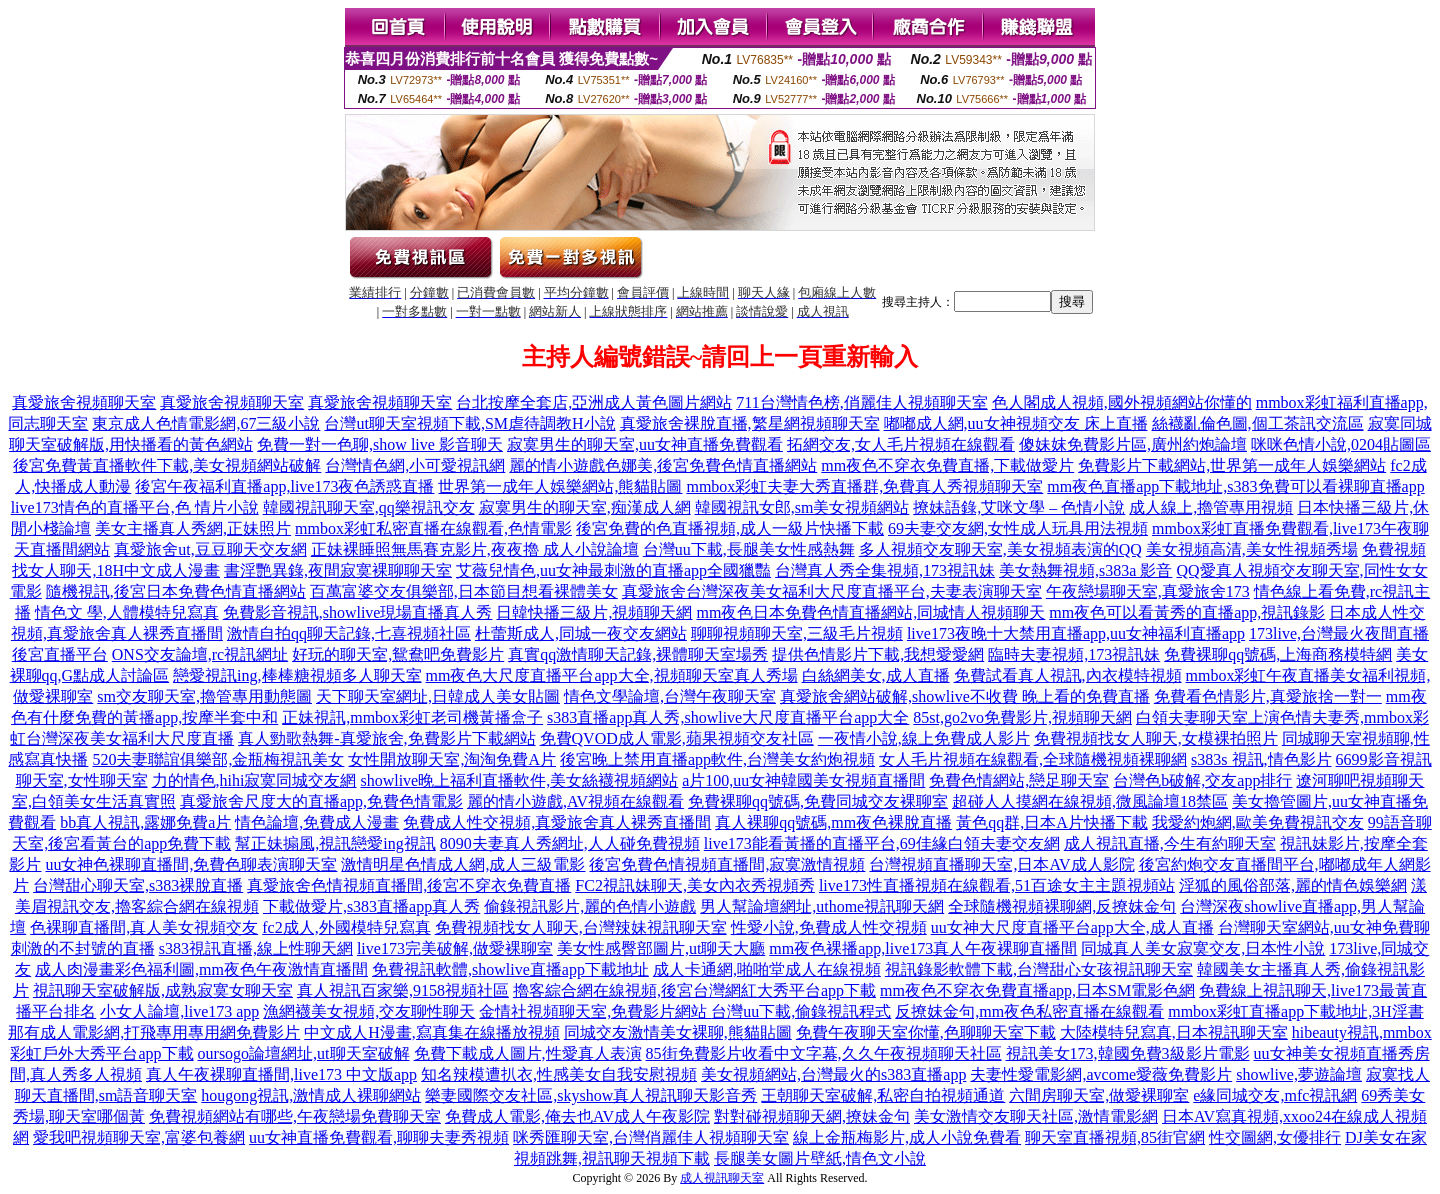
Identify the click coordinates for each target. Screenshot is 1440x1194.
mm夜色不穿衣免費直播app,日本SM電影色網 (1037, 990)
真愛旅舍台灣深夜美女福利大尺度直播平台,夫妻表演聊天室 (832, 591)
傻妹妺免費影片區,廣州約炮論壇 (1133, 444)
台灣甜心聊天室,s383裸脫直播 (138, 885)
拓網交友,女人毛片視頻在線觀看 (901, 444)
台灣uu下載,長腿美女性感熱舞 (749, 549)
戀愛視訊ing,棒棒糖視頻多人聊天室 (297, 675)
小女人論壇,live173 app (179, 1011)
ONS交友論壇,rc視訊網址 (200, 654)
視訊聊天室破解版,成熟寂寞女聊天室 (163, 990)
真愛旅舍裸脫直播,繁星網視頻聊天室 (750, 423)
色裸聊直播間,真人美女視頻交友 (144, 927)
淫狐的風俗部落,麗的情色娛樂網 (1293, 885)
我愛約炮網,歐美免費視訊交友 (1258, 822)
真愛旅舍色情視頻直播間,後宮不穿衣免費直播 (409, 885)
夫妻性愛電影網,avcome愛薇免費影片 (1101, 1074)
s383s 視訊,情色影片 (1261, 759)
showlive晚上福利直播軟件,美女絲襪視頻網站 (519, 780)
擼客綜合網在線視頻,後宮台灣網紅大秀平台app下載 (694, 990)
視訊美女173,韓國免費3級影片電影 (1128, 1053)
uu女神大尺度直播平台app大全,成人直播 (1072, 927)
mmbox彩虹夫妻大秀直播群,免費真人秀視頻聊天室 (864, 486)
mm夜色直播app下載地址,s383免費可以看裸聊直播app (1235, 486)
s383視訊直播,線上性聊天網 (256, 948)
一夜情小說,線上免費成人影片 (924, 738)
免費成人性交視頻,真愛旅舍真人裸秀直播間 (557, 822)
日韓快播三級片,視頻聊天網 (594, 612)
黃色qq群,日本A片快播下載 (1052, 822)
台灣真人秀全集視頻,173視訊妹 (885, 570)
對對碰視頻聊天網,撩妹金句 (812, 1116)
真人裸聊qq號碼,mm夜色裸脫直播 (833, 822)
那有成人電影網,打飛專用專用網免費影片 (154, 1032)
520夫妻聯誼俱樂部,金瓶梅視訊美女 (218, 759)
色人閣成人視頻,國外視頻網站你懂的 (1122, 402)
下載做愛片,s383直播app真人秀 (371, 906)
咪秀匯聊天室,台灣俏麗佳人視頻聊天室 (651, 1137)
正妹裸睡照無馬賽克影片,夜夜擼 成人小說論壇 (475, 549)
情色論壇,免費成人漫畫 (317, 822)
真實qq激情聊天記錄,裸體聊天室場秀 (638, 654)
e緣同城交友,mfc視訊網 (1275, 1095)
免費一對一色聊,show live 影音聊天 (380, 444)
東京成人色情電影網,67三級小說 (206, 423)
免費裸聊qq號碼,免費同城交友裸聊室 (818, 801)
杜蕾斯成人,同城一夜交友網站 (581, 633)
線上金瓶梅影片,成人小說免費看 (907, 1137)
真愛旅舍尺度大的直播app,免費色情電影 (321, 801)
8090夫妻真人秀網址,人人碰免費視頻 (570, 843)
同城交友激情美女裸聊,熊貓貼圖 (678, 1032)
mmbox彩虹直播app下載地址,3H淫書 (1296, 1011)
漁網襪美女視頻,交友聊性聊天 (369, 1011)
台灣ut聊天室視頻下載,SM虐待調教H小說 (469, 423)
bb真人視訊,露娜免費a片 (145, 822)
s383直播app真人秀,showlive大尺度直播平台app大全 (728, 717)
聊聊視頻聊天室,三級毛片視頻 (797, 633)
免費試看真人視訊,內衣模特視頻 (1068, 675)
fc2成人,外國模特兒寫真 (346, 927)
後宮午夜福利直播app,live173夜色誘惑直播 (284, 486)
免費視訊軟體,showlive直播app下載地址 (510, 969)
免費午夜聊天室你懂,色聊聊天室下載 (926, 1032)
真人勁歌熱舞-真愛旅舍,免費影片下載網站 (386, 738)
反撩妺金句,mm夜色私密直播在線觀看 (1029, 1011)
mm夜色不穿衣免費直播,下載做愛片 (947, 465)
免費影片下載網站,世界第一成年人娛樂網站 (1232, 465)
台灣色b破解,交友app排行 (1202, 780)
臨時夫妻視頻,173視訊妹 (1074, 654)
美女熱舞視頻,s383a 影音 (1085, 570)
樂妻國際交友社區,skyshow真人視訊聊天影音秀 (591, 1095)
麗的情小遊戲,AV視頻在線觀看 (575, 801)
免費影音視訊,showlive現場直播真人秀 (358, 612)
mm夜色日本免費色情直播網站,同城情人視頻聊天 (870, 612)
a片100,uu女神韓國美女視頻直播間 (803, 780)
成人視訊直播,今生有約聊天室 (1170, 843)
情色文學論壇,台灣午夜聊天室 (670, 696)
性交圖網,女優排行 (1275, 1137)
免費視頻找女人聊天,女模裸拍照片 (1156, 738)
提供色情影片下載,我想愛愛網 (878, 654)
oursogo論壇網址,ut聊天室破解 (304, 1053)
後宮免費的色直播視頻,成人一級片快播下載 (730, 528)
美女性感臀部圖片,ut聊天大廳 (661, 948)
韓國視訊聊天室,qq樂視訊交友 (369, 507)
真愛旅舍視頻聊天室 (84, 402)
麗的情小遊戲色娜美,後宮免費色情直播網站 (663, 465)
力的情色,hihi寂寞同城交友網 (254, 780)
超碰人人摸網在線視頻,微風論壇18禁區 (1090, 801)
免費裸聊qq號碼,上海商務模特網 (1278, 654)
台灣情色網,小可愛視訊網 (415, 465)
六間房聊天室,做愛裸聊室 (1099, 1095)
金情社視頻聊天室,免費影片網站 (595, 1011)
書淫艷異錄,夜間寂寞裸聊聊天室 (338, 570)
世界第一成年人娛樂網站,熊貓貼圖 (560, 486)
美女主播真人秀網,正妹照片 (193, 528)
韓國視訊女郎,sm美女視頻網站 (802, 507)
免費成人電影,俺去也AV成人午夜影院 (577, 1116)
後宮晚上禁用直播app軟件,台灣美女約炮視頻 (717, 759)
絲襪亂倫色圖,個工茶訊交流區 (1258, 423)
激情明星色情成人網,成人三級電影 (463, 864)
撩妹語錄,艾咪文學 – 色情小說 (1019, 507)
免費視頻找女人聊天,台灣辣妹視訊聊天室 (581, 927)
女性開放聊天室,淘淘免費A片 (452, 759)
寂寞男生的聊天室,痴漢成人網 (585, 507)
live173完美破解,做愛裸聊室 (455, 948)
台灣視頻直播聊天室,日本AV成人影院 (1001, 864)
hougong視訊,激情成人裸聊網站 (311, 1095)
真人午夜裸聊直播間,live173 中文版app (281, 1074)
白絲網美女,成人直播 (876, 675)
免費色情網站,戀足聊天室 (1019, 780)
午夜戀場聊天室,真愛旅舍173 (1148, 591)
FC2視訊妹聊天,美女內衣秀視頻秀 (695, 885)
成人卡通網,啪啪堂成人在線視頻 (767, 969)
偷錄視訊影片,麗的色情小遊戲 (590, 906)
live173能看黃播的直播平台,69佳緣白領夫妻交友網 (882, 843)
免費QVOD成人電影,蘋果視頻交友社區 (677, 738)
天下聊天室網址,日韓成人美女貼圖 (438, 696)
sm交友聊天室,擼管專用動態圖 (204, 696)
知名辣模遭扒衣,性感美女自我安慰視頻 (559, 1074)
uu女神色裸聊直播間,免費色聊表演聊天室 (191, 864)
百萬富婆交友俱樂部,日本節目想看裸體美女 (464, 591)
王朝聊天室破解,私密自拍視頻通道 (883, 1095)
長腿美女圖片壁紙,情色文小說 (820, 1158)
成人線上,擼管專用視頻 (1211, 507)
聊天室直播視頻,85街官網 (1115, 1137)
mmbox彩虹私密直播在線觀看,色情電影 (433, 528)
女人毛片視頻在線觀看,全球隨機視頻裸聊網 (1033, 759)
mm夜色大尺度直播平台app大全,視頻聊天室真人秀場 (612, 675)
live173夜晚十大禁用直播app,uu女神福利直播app (1076, 633)
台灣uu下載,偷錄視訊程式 (801, 1011)
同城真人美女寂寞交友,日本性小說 (1203, 948)
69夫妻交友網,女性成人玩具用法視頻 (1018, 528)
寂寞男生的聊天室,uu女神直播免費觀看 (645, 444)
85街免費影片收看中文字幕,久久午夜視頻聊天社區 (824, 1053)
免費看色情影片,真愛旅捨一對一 (1268, 696)
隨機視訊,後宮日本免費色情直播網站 (176, 591)
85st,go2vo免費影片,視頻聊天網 (1022, 717)
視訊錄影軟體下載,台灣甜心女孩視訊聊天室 (1039, 969)
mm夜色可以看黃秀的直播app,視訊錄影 (1187, 612)
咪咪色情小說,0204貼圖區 (1341, 444)
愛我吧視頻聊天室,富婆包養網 (139, 1137)
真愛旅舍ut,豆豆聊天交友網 (210, 549)
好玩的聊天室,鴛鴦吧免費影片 (398, 654)
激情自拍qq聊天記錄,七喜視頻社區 (349, 633)
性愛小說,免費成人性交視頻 (829, 927)
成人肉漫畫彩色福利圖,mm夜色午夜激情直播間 (201, 969)
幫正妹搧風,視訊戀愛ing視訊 (335, 843)
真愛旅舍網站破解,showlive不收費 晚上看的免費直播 (965, 696)
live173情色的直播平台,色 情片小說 (135, 507)
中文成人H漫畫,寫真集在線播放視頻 (432, 1032)
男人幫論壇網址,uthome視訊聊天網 (822, 906)
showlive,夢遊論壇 (1299, 1074)
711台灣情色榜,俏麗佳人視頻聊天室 (861, 402)
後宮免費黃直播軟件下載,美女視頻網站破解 (167, 465)
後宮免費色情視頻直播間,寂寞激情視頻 (727, 864)
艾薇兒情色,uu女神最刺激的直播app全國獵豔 (613, 570)
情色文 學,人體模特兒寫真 (127, 612)
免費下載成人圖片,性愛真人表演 (528, 1053)
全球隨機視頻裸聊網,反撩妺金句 (1062, 906)
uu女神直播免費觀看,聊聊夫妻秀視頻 (379, 1137)
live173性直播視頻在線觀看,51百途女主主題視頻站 (997, 885)
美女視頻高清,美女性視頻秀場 (1252, 549)
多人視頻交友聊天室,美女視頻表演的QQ (1000, 549)
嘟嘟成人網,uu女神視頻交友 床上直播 (1016, 423)
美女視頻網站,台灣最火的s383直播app (833, 1074)
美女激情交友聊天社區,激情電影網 (1036, 1116)
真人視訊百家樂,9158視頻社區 (403, 990)
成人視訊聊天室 (722, 1178)
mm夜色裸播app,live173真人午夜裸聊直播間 (923, 948)
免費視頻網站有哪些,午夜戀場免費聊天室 (295, 1116)
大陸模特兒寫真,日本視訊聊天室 (1174, 1032)
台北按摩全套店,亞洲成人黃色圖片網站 (594, 402)
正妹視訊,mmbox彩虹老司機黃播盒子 (412, 717)
